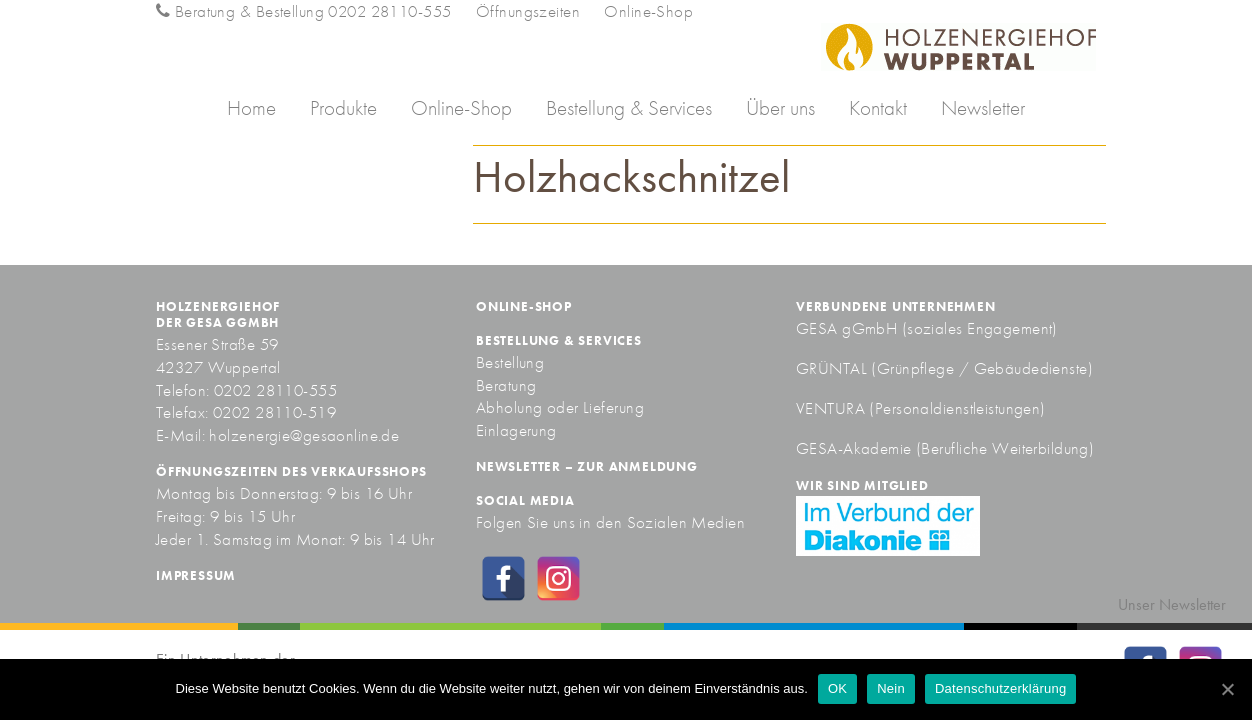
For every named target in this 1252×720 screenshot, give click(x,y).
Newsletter (983, 107)
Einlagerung (516, 430)
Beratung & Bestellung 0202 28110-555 (303, 11)
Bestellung (510, 362)
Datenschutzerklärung (1000, 688)
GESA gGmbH (846, 328)
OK (837, 688)
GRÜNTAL (833, 368)
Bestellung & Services (629, 107)
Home (251, 107)
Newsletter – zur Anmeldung (587, 466)
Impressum (196, 575)
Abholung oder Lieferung (560, 407)
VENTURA (832, 408)
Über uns (780, 107)
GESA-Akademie (854, 448)
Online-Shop (648, 11)
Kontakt (878, 107)
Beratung (506, 385)
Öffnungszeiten (528, 11)
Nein (891, 688)
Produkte (343, 107)
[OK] (1227, 689)
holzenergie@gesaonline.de (304, 435)
